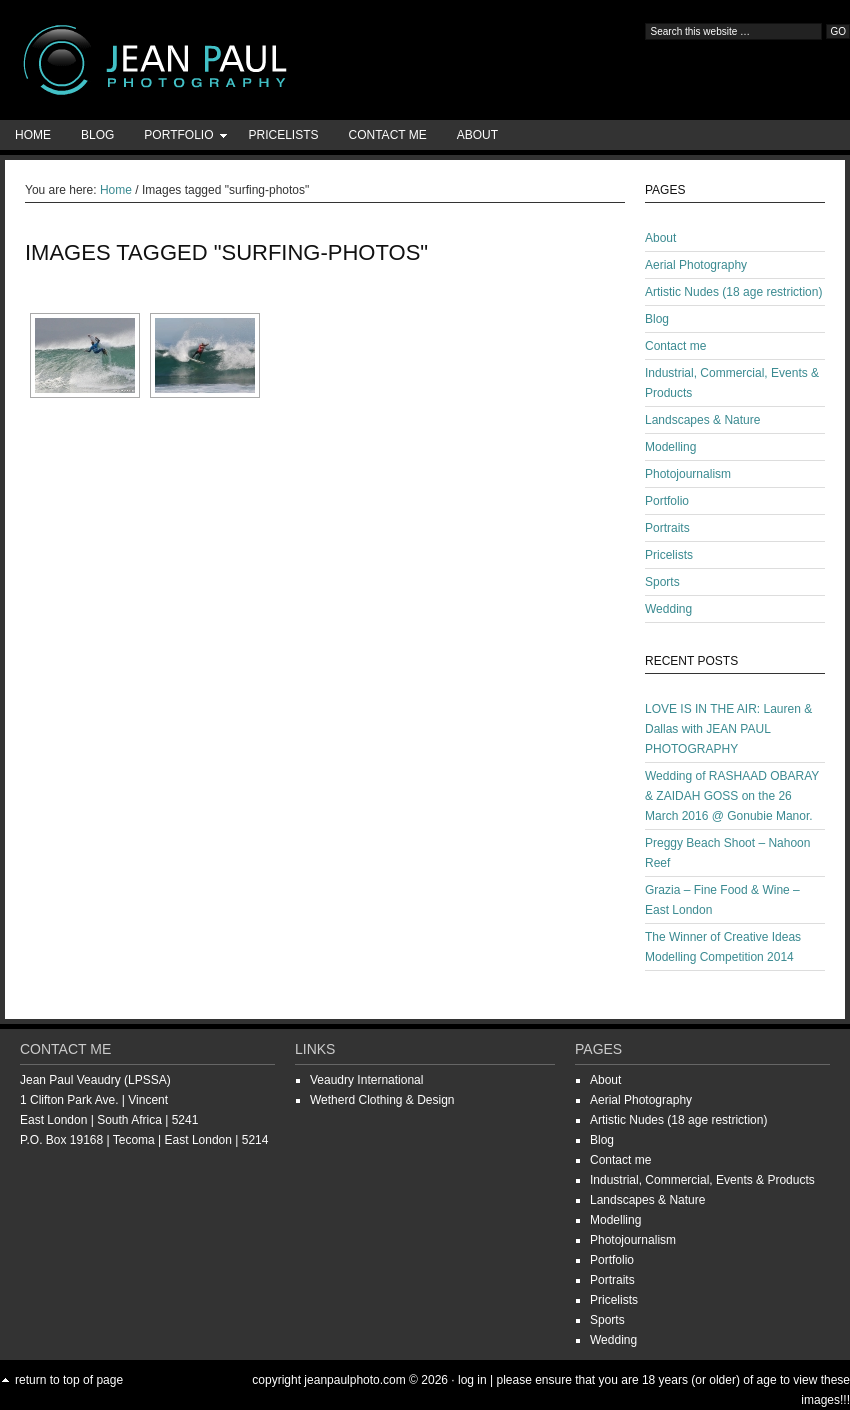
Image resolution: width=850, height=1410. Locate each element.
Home (33, 135)
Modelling (670, 447)
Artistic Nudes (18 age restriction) (733, 292)
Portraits (667, 528)
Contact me (388, 135)
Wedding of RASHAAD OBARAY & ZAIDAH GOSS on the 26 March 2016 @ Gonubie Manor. (732, 796)
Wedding (668, 609)
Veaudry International (366, 1080)
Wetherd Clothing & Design (382, 1100)
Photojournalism (688, 474)
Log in (472, 1380)
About (477, 135)
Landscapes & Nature (702, 420)
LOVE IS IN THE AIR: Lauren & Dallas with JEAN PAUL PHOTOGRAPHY (728, 729)
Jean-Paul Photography (200, 60)
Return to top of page (69, 1380)
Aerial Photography (696, 265)
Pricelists (283, 135)
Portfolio (178, 138)
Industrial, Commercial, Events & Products (702, 1180)
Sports (662, 582)
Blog (97, 135)
